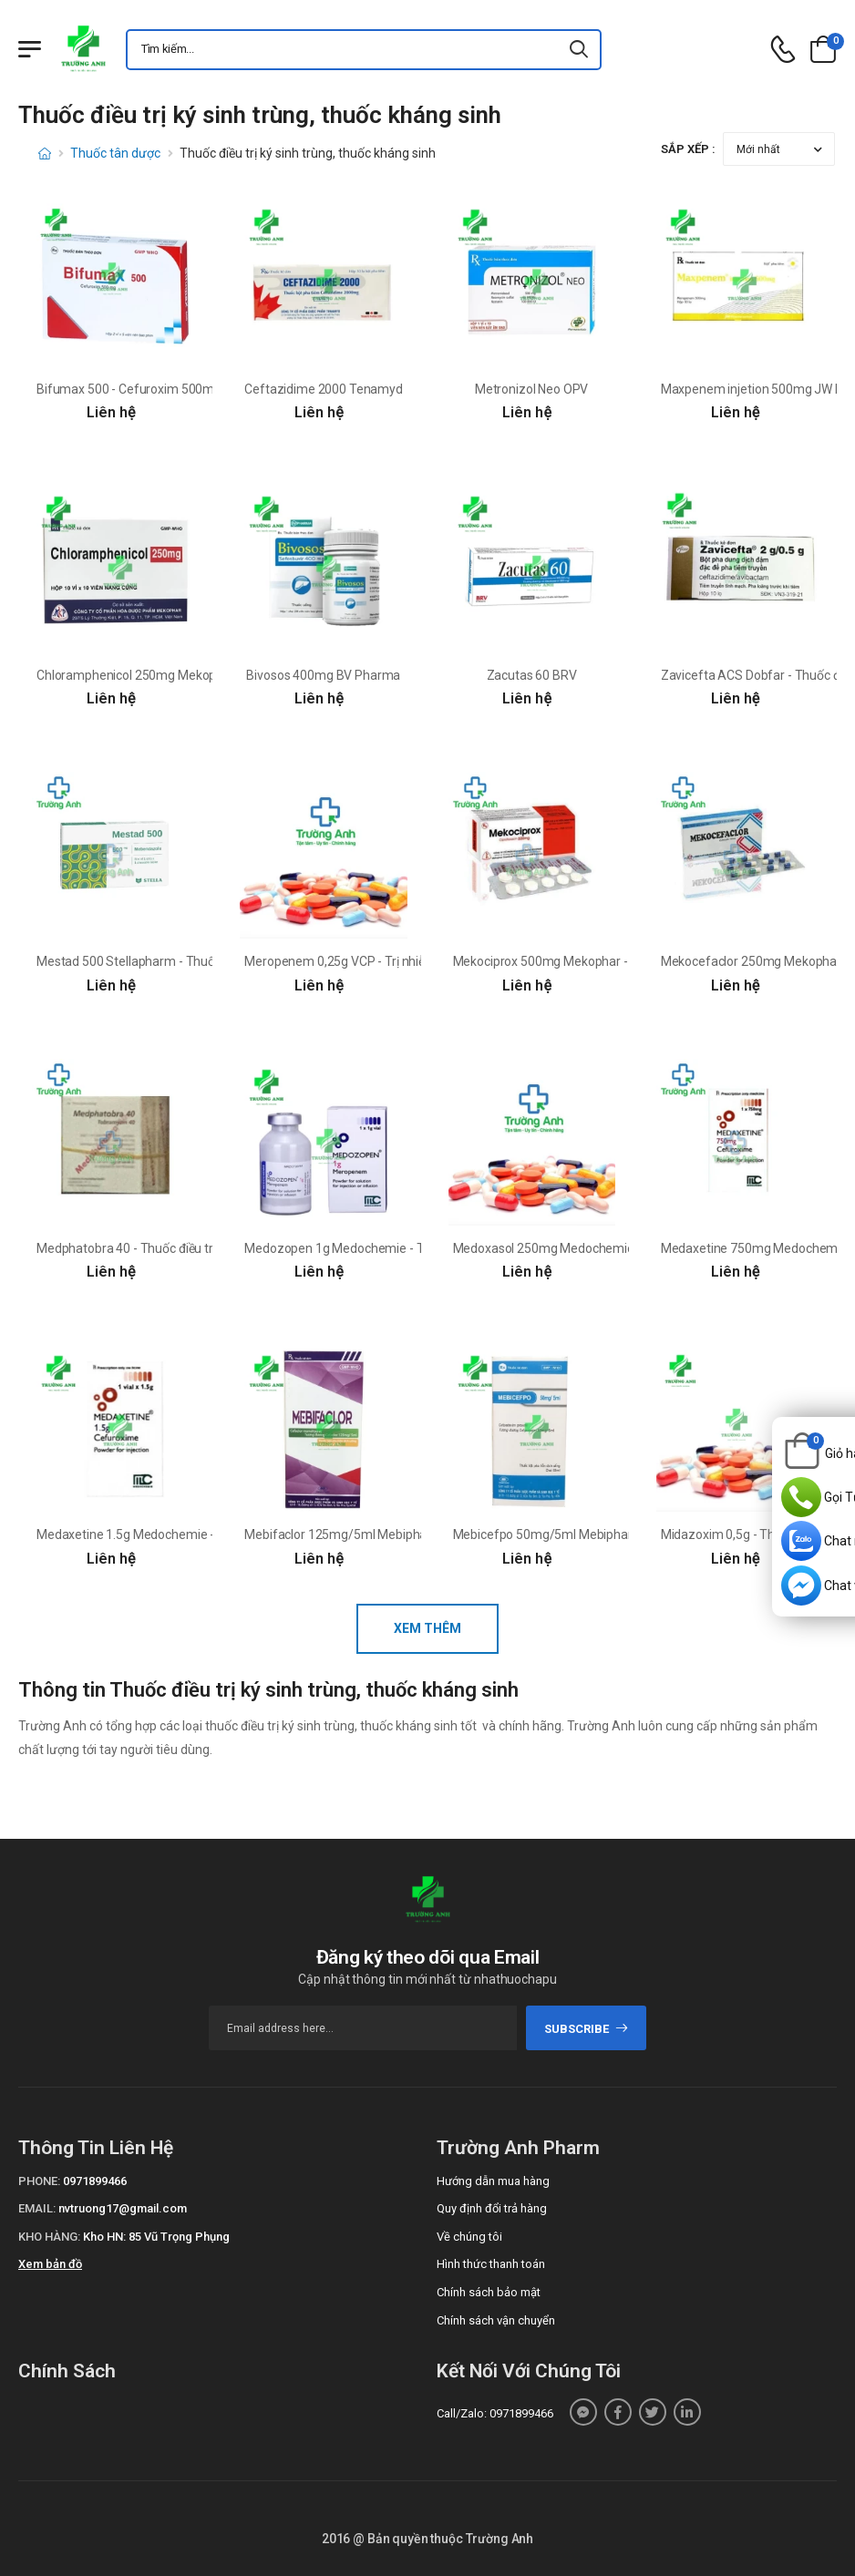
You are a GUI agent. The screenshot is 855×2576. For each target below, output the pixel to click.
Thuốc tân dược (115, 153)
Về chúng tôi (469, 2236)
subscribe (586, 2029)
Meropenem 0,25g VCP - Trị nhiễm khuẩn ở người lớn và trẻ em (418, 961)
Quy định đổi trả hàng (492, 2208)
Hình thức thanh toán (491, 2264)
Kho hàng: (49, 2236)
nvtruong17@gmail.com (122, 2208)
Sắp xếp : (688, 149)
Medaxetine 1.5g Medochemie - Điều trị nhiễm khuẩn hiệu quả (208, 1534)
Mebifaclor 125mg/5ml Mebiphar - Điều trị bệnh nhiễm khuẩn (414, 1534)
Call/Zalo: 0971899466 (495, 2413)
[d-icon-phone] (783, 50)
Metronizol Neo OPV (531, 389)
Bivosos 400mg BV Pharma (323, 675)
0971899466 (95, 2181)
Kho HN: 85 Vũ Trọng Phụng (156, 2236)
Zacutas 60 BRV (532, 675)
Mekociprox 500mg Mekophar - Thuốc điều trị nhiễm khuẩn (617, 961)
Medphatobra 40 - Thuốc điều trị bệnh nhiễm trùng (176, 1248)
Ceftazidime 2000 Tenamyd (323, 389)
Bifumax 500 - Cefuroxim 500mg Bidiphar (153, 389)
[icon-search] (580, 49)
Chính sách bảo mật (489, 2292)
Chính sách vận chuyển (496, 2320)
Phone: (39, 2181)
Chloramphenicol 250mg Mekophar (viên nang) (168, 675)
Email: (37, 2208)
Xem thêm (427, 1628)
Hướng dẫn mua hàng (493, 2181)
